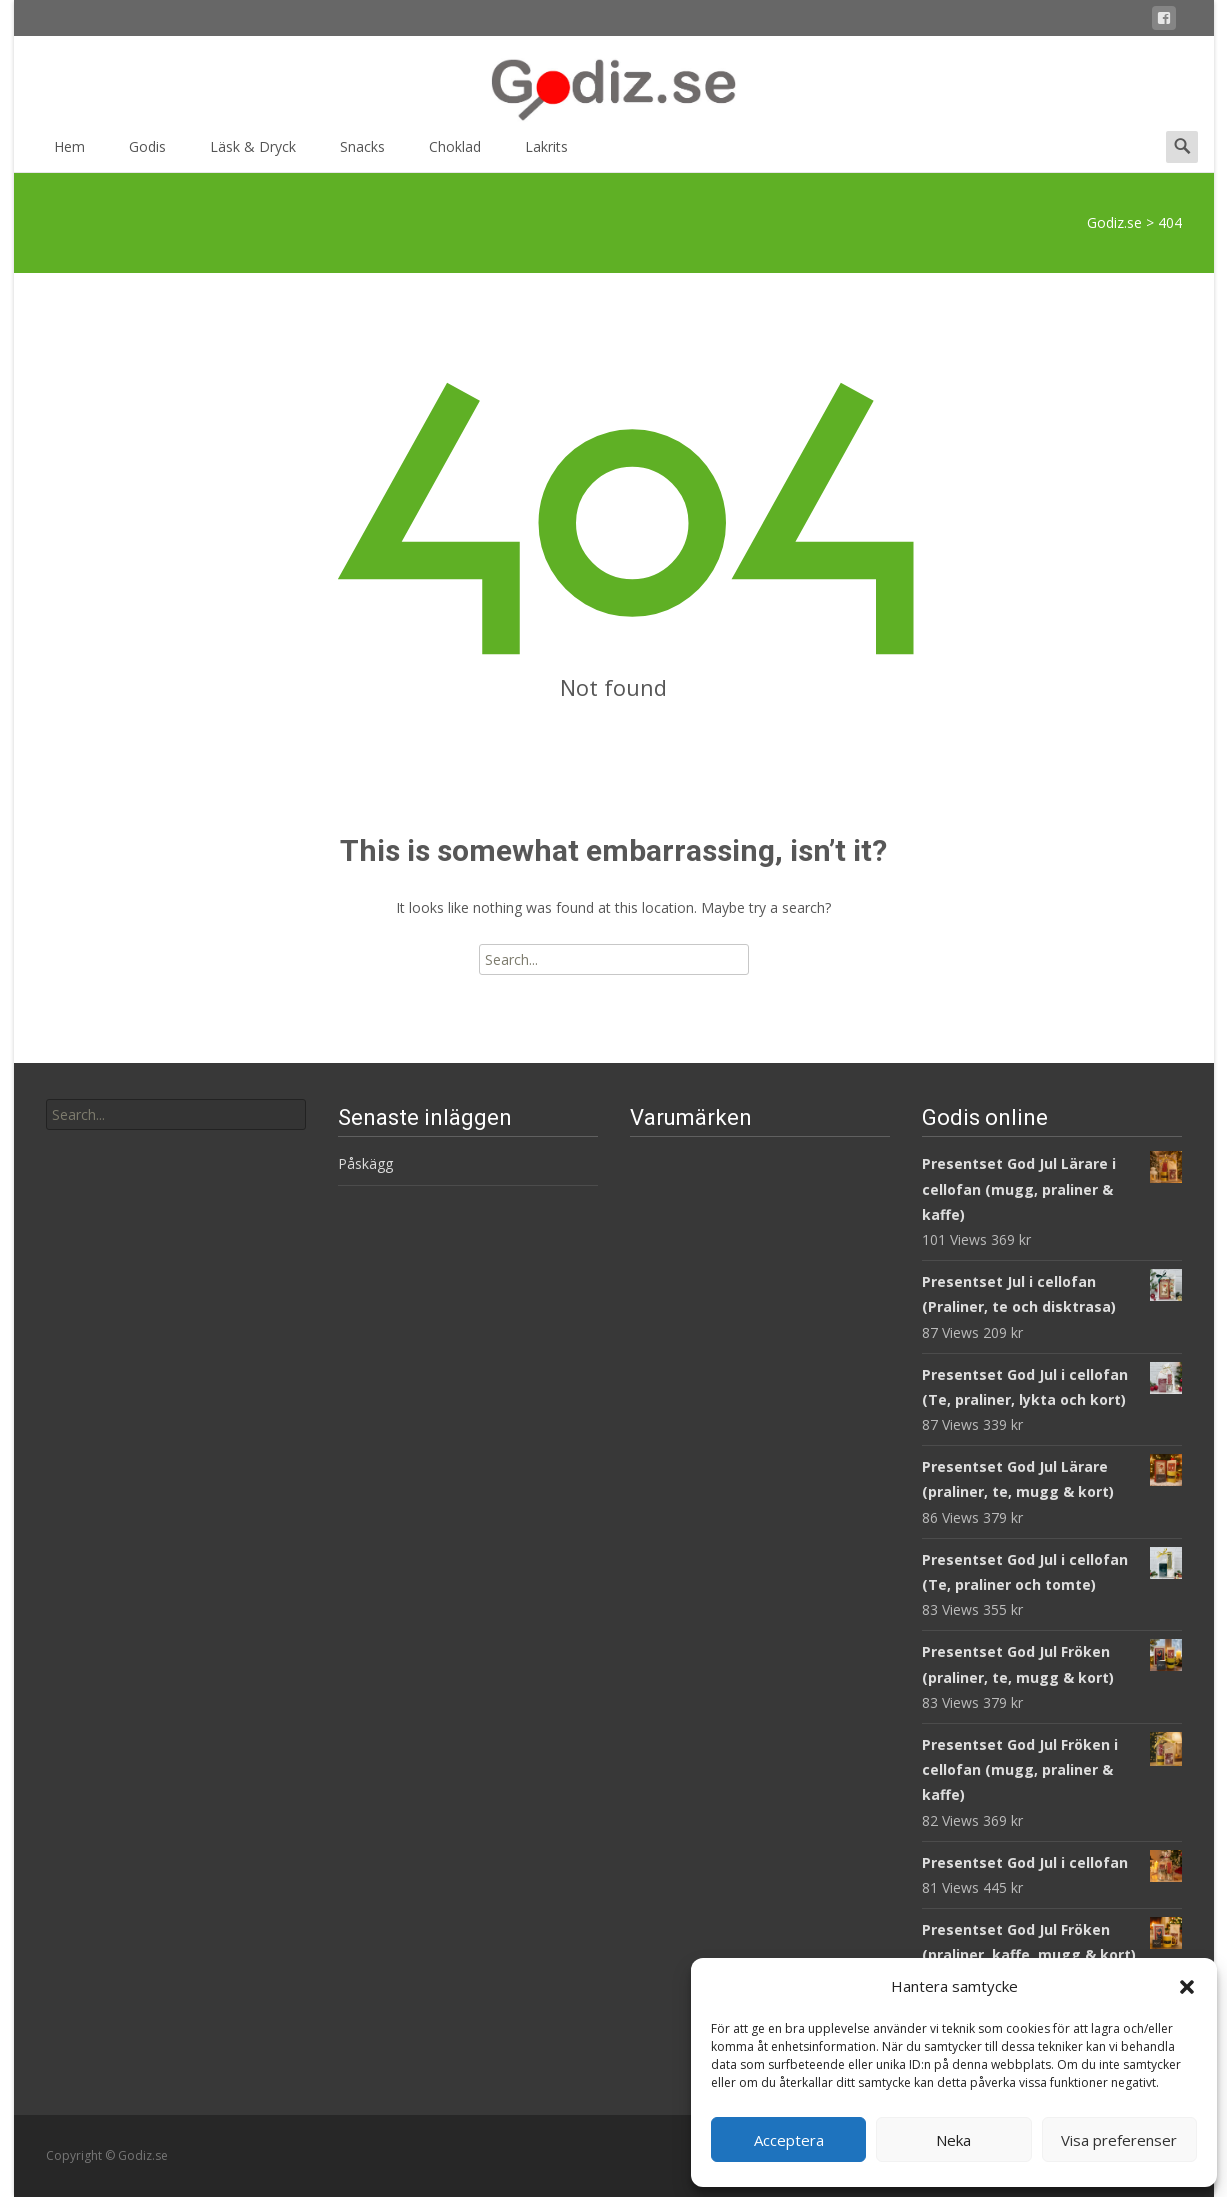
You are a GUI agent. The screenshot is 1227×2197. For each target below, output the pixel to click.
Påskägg (365, 1163)
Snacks (362, 153)
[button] (1187, 1987)
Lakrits (546, 153)
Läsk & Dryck (253, 153)
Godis (147, 153)
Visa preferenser (1119, 2140)
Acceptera (789, 2140)
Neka (953, 2140)
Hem (69, 153)
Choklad (455, 153)
